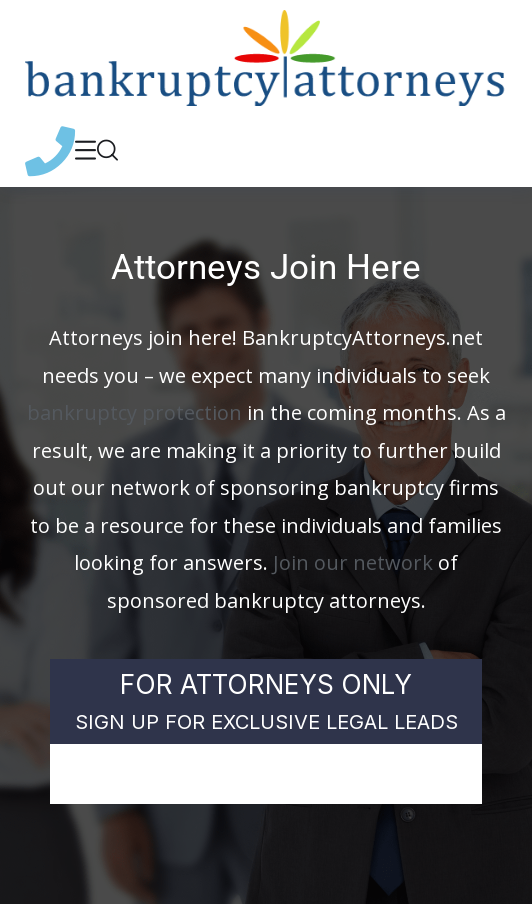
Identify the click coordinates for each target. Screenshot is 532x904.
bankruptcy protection (134, 412)
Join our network (353, 562)
